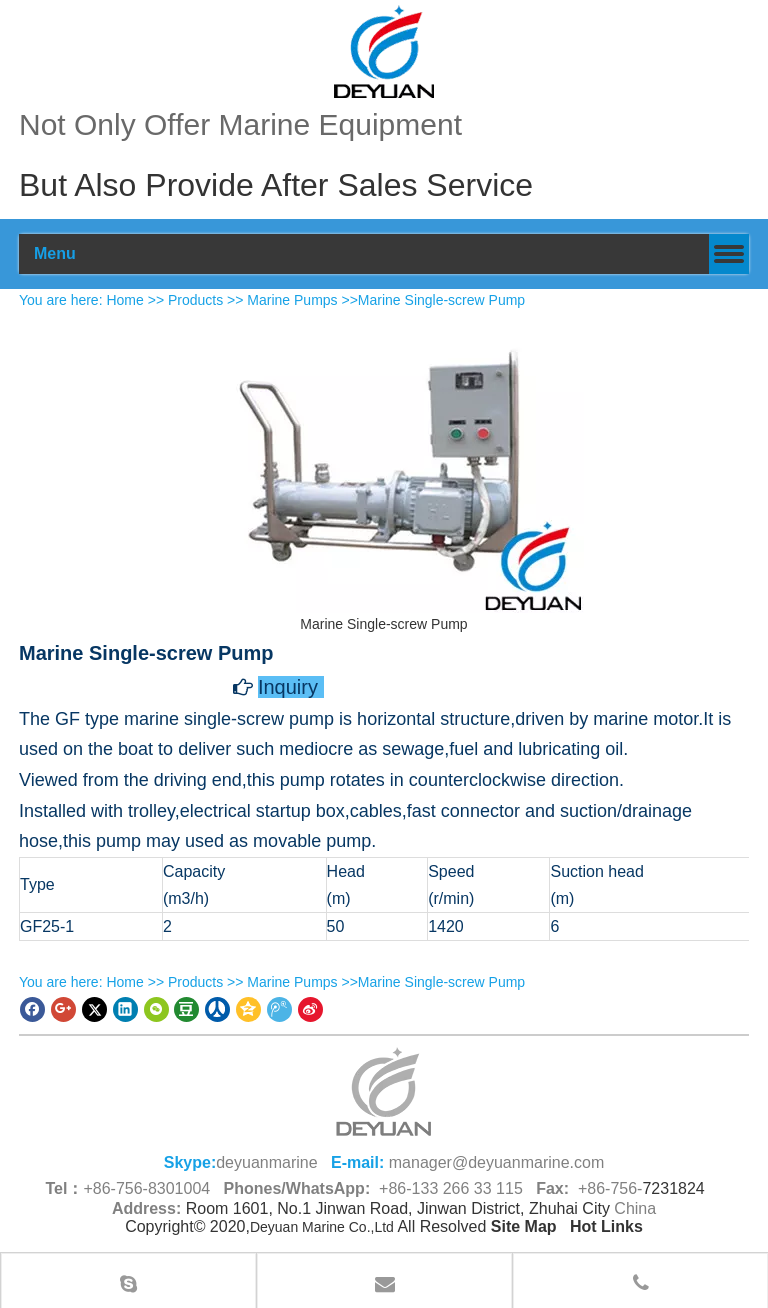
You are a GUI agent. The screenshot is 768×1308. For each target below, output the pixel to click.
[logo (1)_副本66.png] (384, 1092)
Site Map (524, 1226)
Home (124, 300)
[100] (384, 51)
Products (195, 300)
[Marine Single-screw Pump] (384, 462)
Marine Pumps (292, 300)
